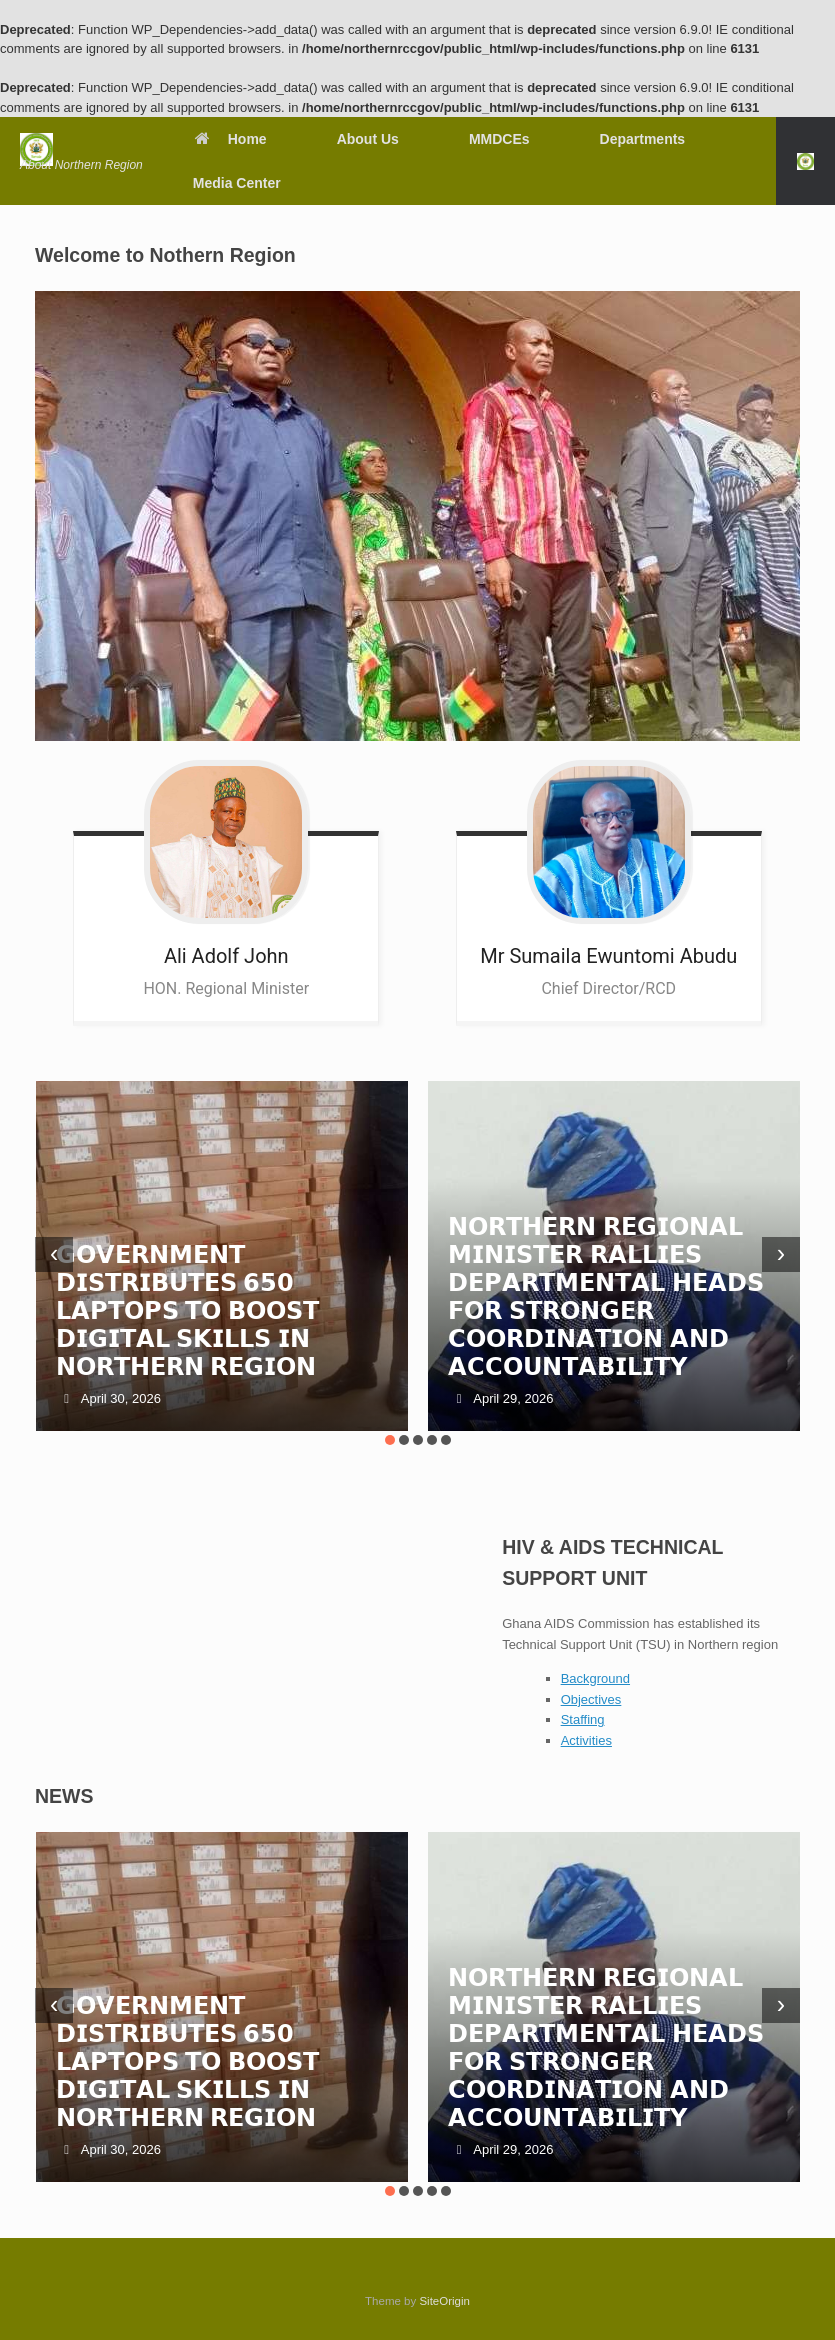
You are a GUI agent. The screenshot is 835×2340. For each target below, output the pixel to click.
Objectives (591, 1699)
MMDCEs (499, 139)
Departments (643, 139)
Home (230, 139)
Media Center (237, 183)
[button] (805, 161)
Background (595, 1678)
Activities (586, 1740)
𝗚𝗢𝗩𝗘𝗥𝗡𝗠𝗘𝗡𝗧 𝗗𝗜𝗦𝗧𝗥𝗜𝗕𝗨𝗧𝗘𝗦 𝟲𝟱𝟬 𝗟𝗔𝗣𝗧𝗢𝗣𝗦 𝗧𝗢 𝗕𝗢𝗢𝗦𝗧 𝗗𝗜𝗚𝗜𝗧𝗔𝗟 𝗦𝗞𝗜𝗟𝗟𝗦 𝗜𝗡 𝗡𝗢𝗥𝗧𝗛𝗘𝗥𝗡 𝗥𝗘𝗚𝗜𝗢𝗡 (187, 1310)
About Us (368, 139)
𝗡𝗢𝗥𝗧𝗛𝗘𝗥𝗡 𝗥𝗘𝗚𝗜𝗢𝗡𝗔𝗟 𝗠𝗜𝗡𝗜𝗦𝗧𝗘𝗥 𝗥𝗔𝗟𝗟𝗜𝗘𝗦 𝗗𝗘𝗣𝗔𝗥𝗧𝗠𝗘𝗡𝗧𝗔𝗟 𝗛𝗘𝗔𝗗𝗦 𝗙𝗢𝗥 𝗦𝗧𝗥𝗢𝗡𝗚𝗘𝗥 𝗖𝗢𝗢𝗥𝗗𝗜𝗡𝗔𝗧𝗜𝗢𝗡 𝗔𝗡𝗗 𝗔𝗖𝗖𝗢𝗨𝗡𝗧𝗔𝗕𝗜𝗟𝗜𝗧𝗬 (606, 1296)
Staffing (583, 1719)
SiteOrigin (444, 2301)
